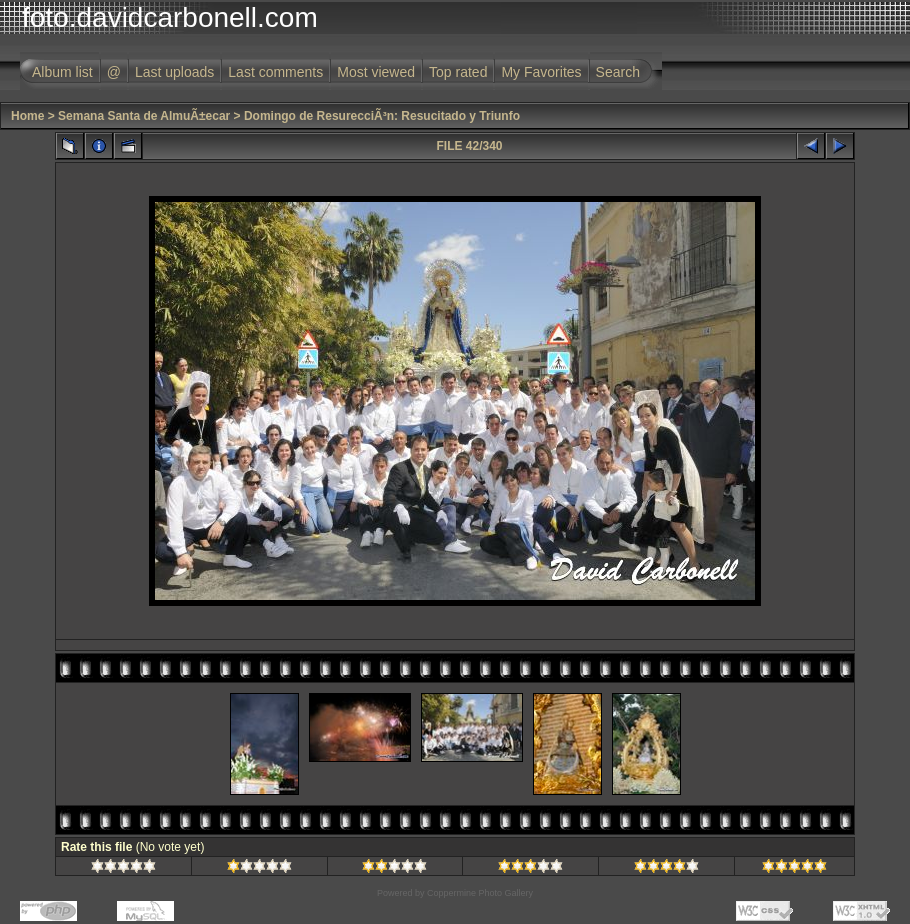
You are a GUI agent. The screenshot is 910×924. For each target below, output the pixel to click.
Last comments (275, 72)
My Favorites (541, 72)
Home (27, 116)
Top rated (458, 72)
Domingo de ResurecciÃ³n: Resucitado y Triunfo (382, 116)
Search (618, 72)
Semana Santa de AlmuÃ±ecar (144, 116)
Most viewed (376, 72)
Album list (62, 72)
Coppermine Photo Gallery (480, 893)
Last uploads (174, 72)
